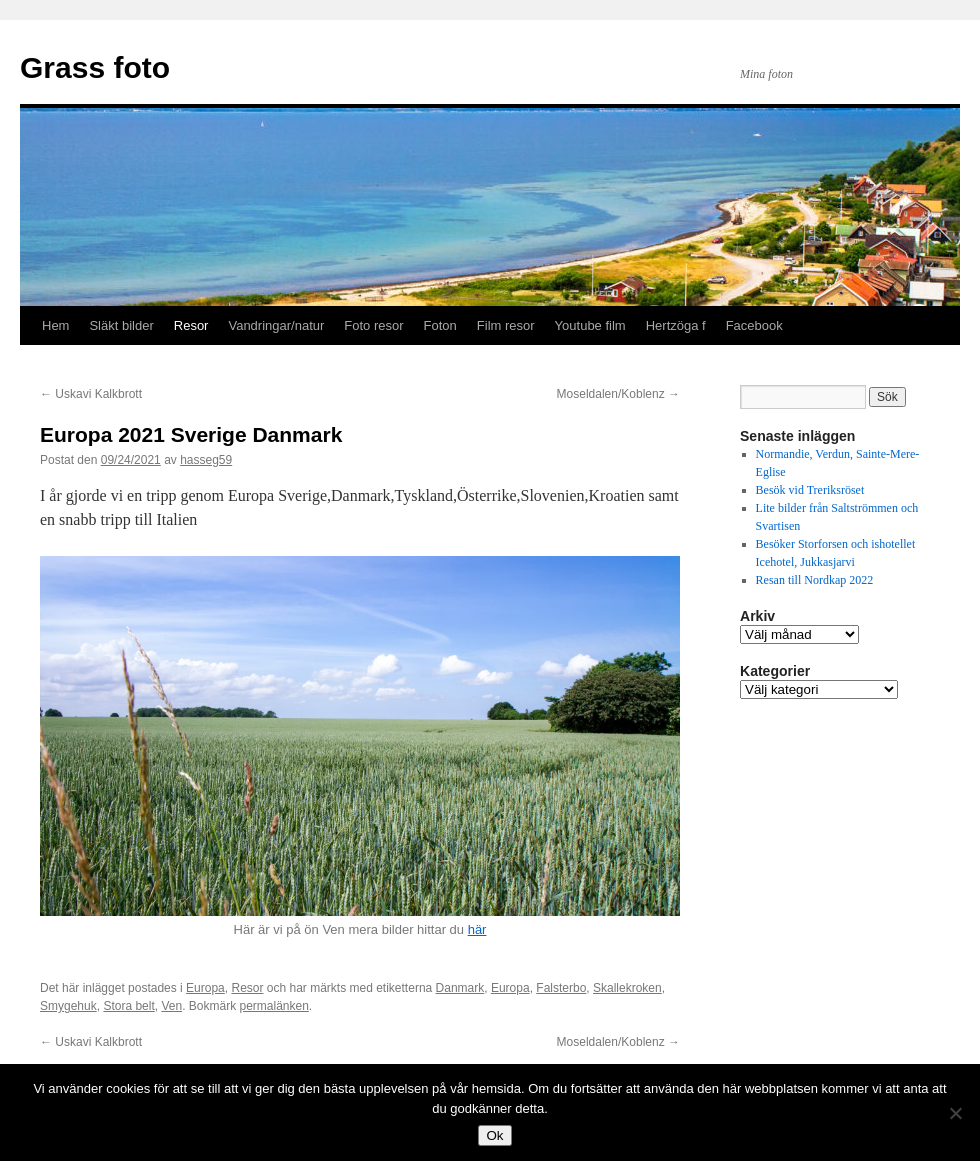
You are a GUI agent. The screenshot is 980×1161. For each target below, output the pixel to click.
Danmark (460, 988)
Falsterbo (561, 988)
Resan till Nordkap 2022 (815, 580)
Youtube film (590, 325)
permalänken (273, 1006)
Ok (494, 1135)
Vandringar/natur (276, 325)
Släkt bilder (121, 325)
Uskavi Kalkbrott (91, 394)
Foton (440, 325)
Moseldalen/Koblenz (618, 394)
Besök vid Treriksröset (812, 490)
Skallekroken (627, 988)
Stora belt (128, 1006)
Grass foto (95, 67)
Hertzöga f (676, 325)
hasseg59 (206, 460)
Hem (55, 325)
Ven (171, 1006)
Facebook (754, 325)
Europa (205, 988)
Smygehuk (68, 1006)
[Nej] (955, 1113)
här (477, 929)
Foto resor (373, 325)
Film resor (506, 325)
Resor (191, 325)
